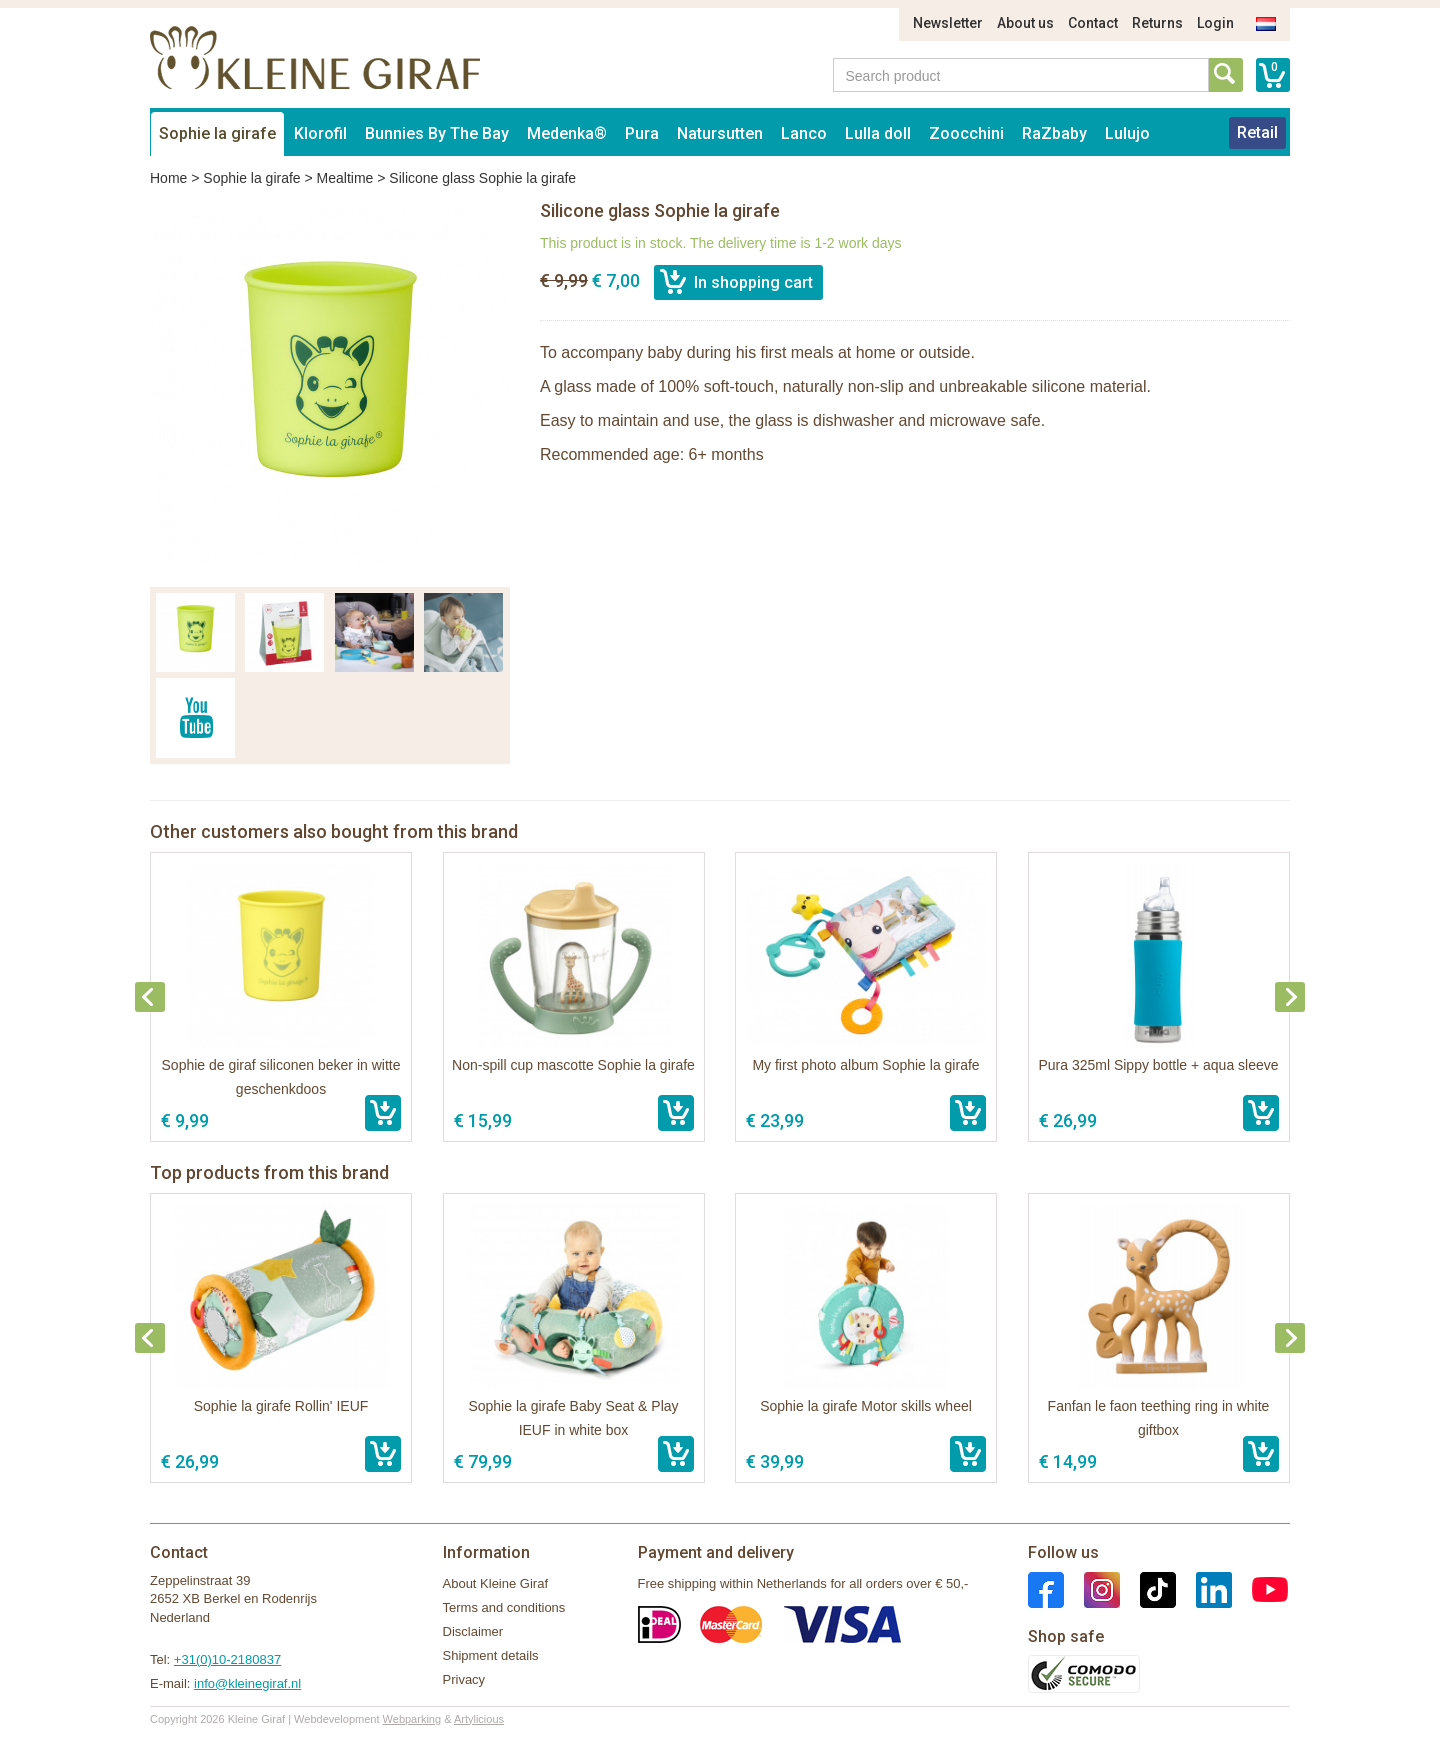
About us (1025, 23)
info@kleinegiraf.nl (247, 1683)
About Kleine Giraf (496, 1583)
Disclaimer (473, 1631)
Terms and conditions (504, 1607)
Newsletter (948, 23)
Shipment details (491, 1655)
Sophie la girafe (217, 133)
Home (168, 178)
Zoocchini (966, 133)
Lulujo (1127, 133)
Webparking (412, 1719)
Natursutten (720, 133)
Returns (1157, 23)
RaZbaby (1054, 133)
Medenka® (567, 133)
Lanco (804, 133)
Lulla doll (878, 133)
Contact (1093, 23)
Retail (1257, 132)
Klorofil (320, 133)
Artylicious (479, 1719)
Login (1215, 23)
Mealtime (345, 178)
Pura (642, 133)
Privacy (464, 1679)
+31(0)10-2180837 (227, 1659)
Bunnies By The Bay (437, 133)
